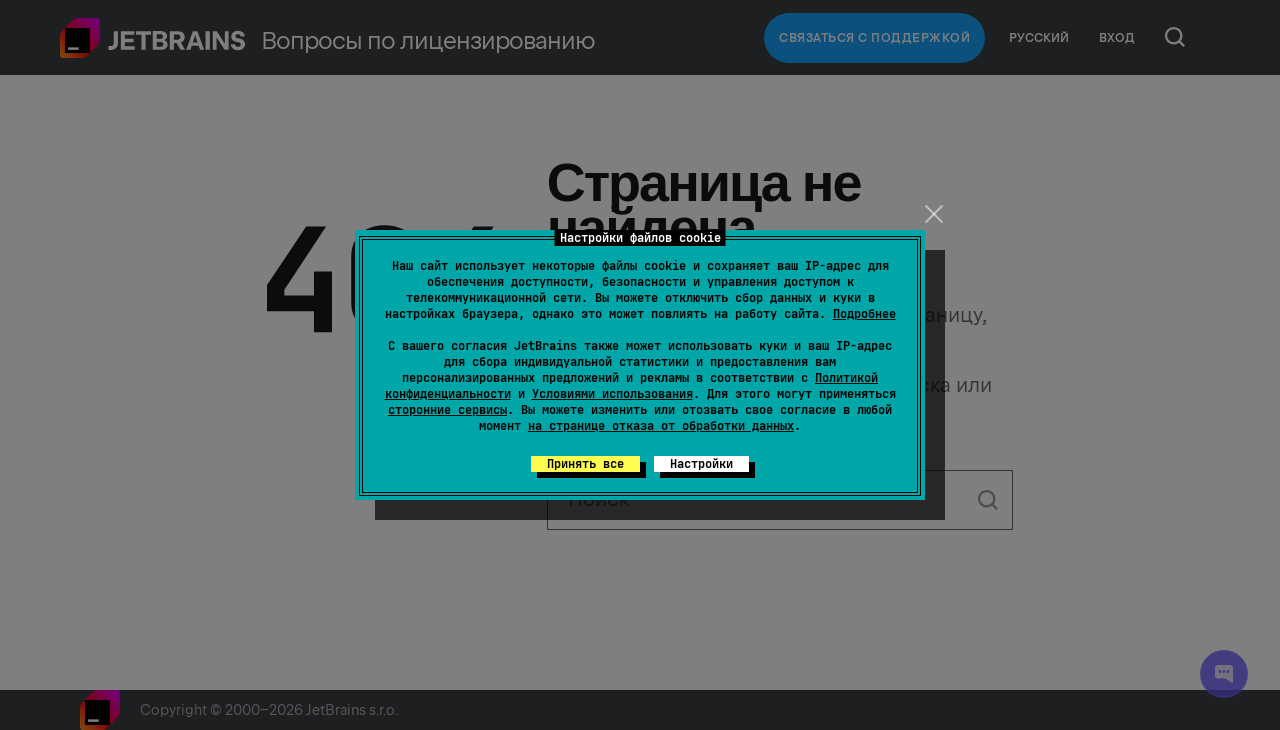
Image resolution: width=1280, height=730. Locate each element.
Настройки (701, 464)
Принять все (585, 464)
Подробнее (864, 314)
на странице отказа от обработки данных (661, 426)
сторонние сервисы (447, 410)
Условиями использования (612, 394)
